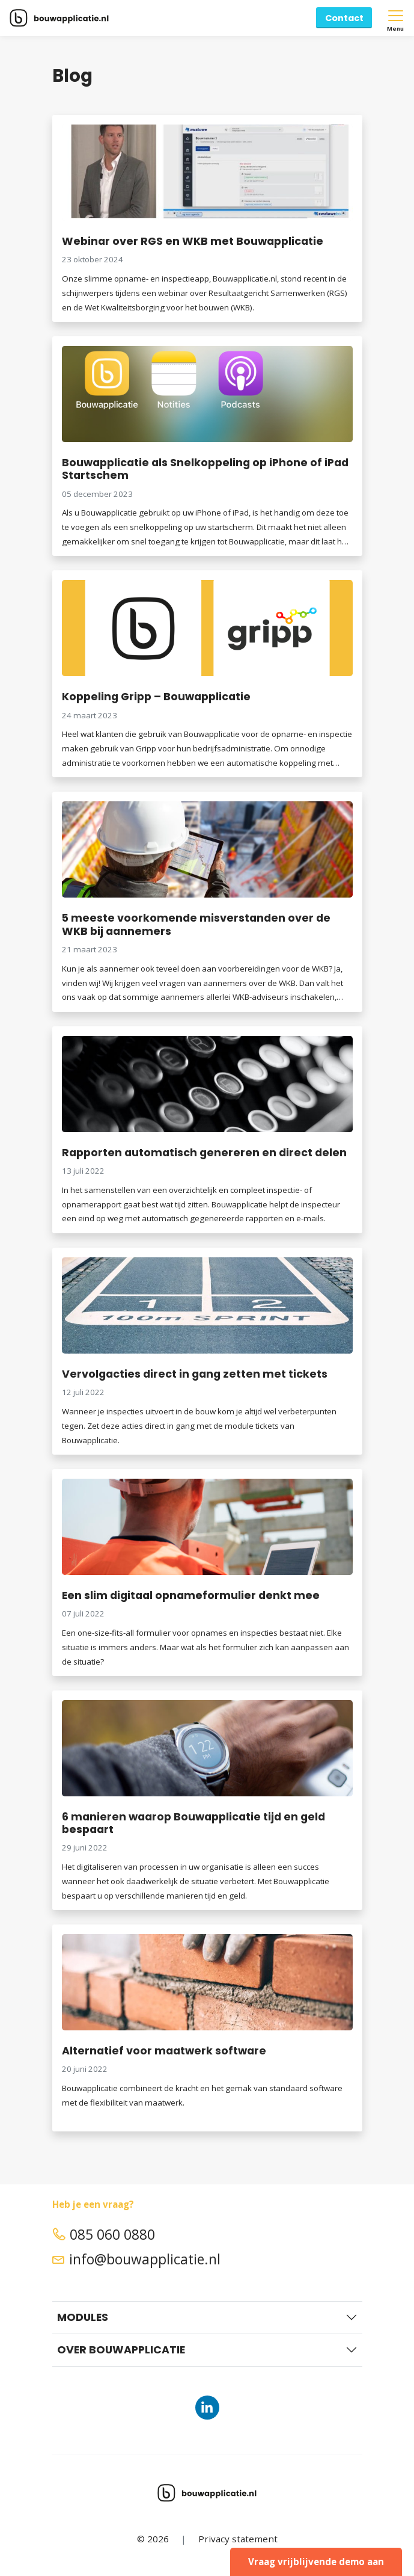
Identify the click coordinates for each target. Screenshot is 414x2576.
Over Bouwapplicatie (121, 2350)
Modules (82, 2317)
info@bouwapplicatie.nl (136, 2259)
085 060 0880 (103, 2234)
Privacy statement (238, 2539)
